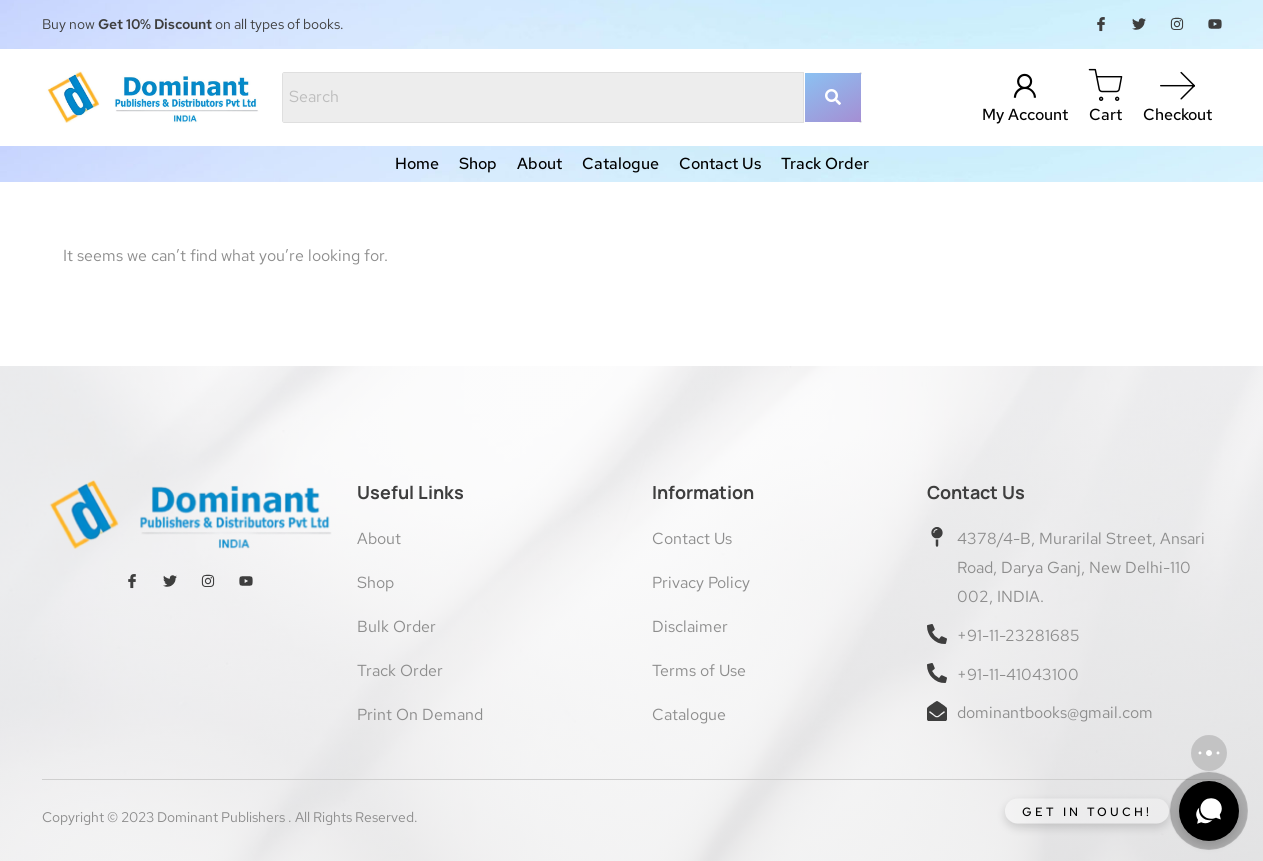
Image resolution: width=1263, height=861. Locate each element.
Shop (478, 164)
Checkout (1177, 114)
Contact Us (720, 164)
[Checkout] (1177, 86)
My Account (1025, 114)
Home (417, 164)
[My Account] (1024, 86)
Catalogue (620, 164)
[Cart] (1105, 86)
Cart (1105, 114)
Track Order (825, 164)
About (539, 164)
